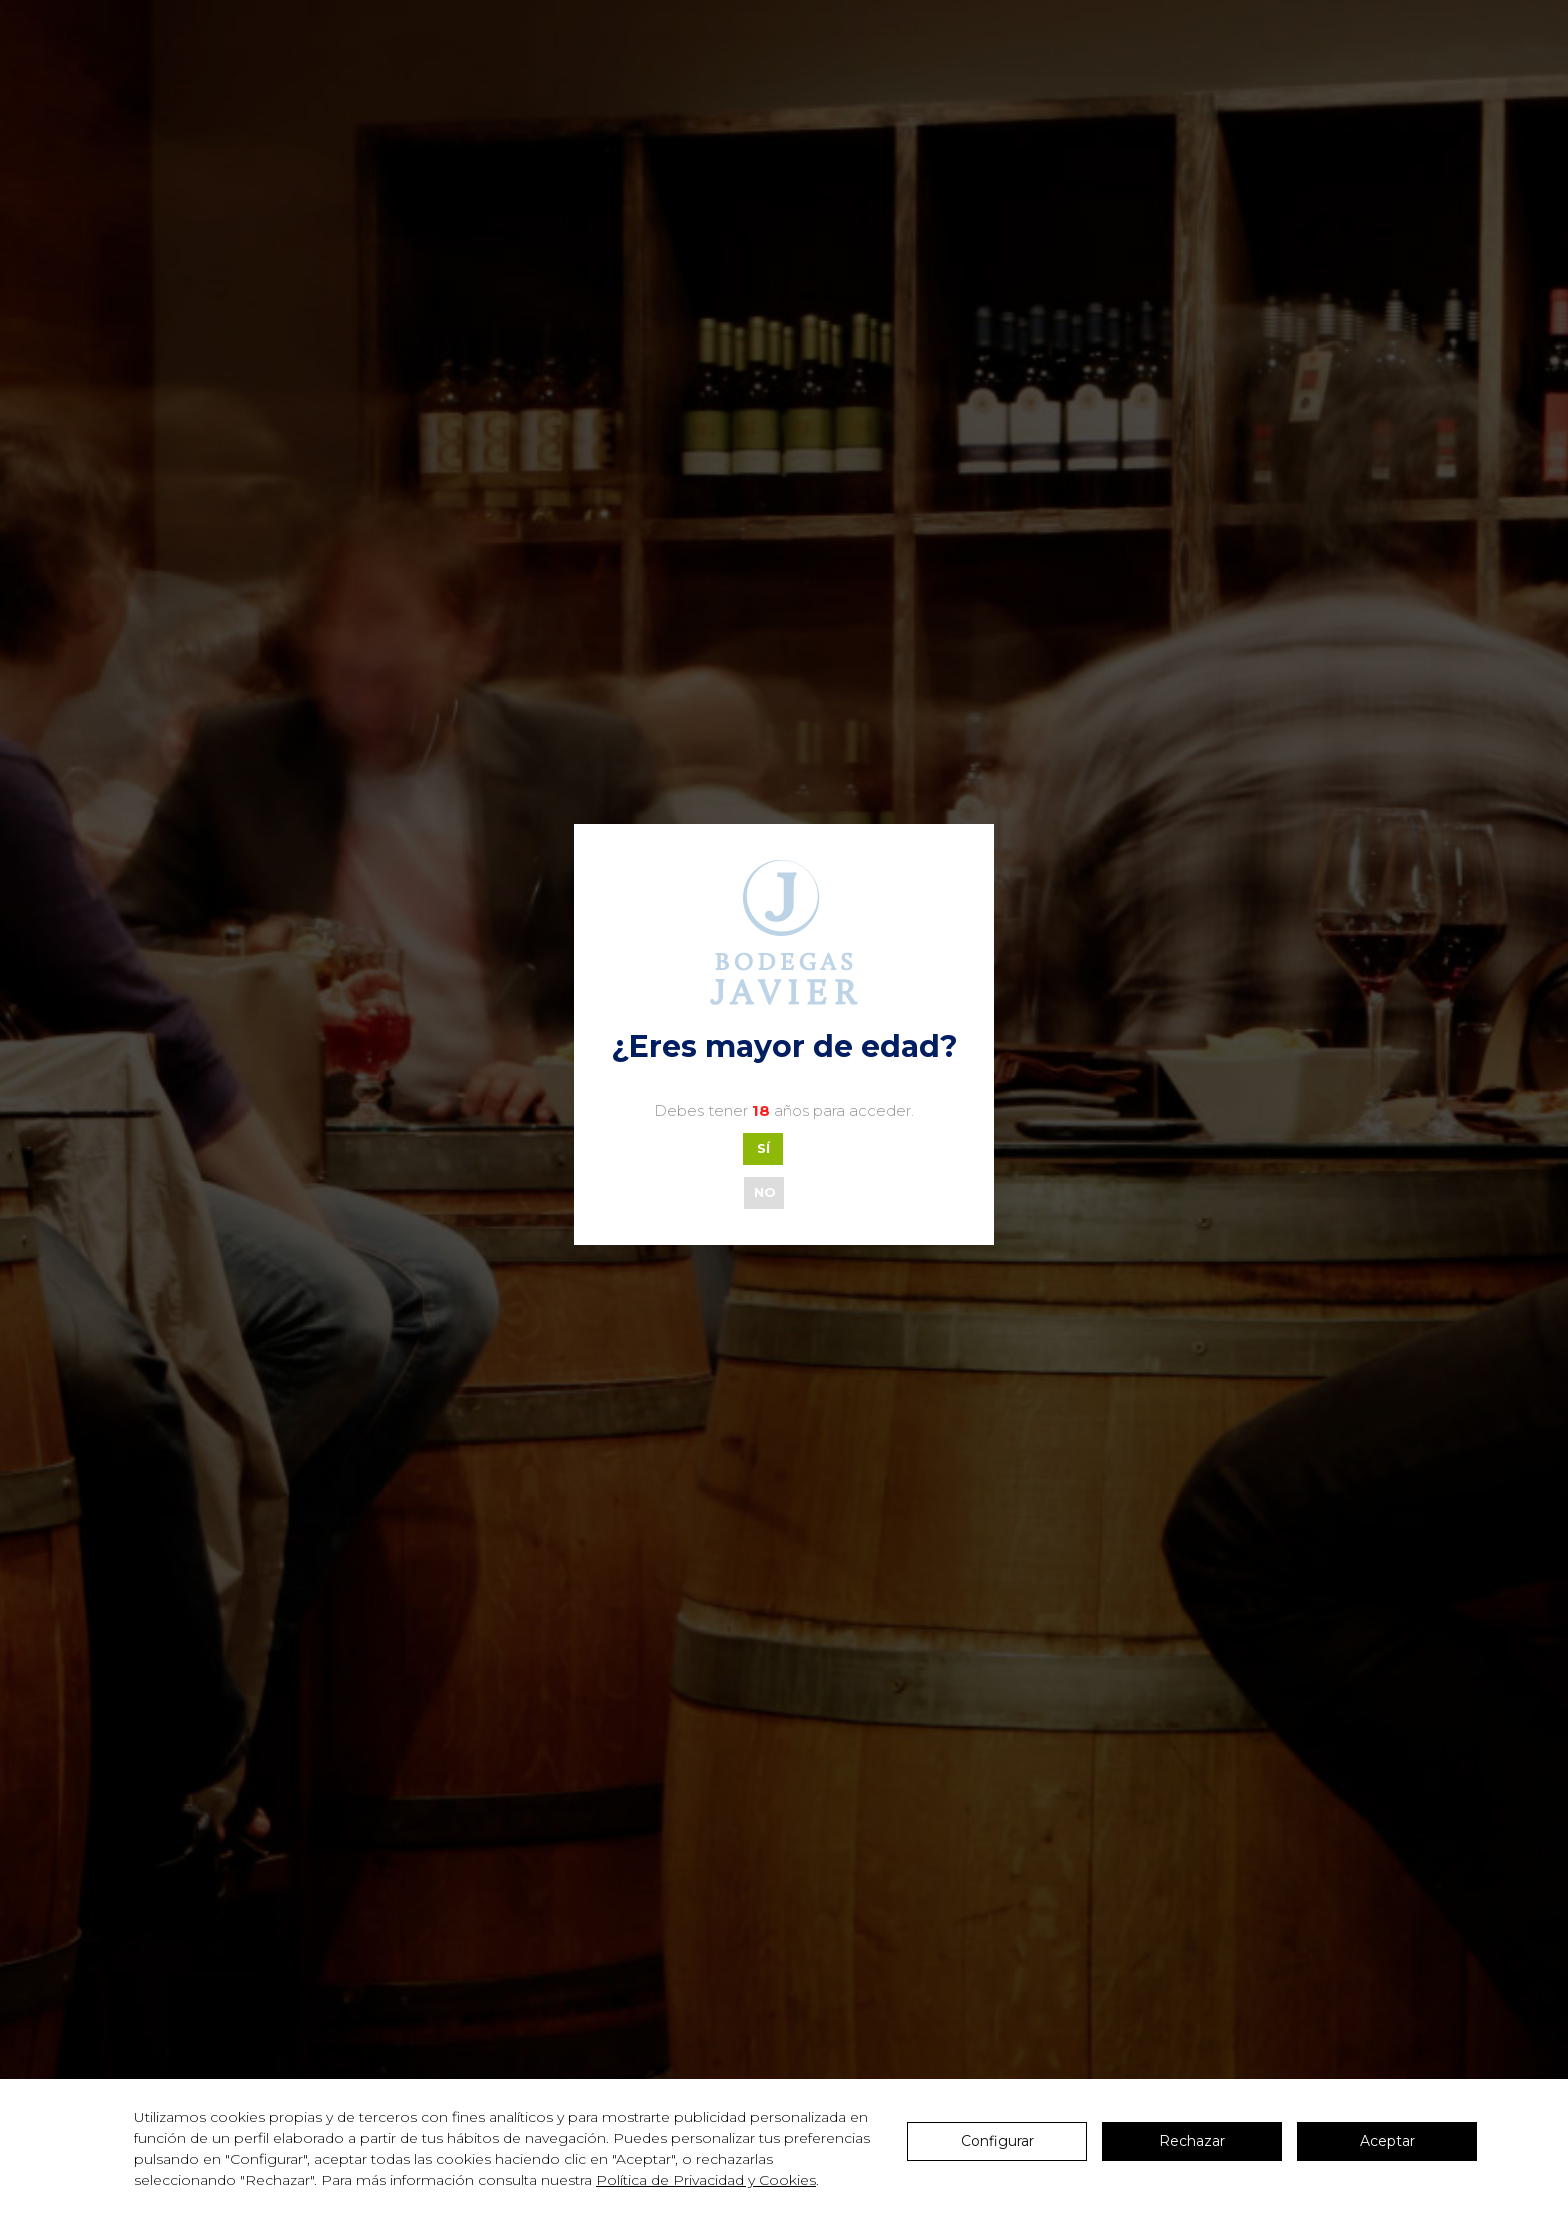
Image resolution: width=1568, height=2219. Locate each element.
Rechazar (1192, 2141)
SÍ (763, 1148)
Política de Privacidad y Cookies (706, 2180)
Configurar (997, 2141)
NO (765, 1192)
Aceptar (1387, 2141)
